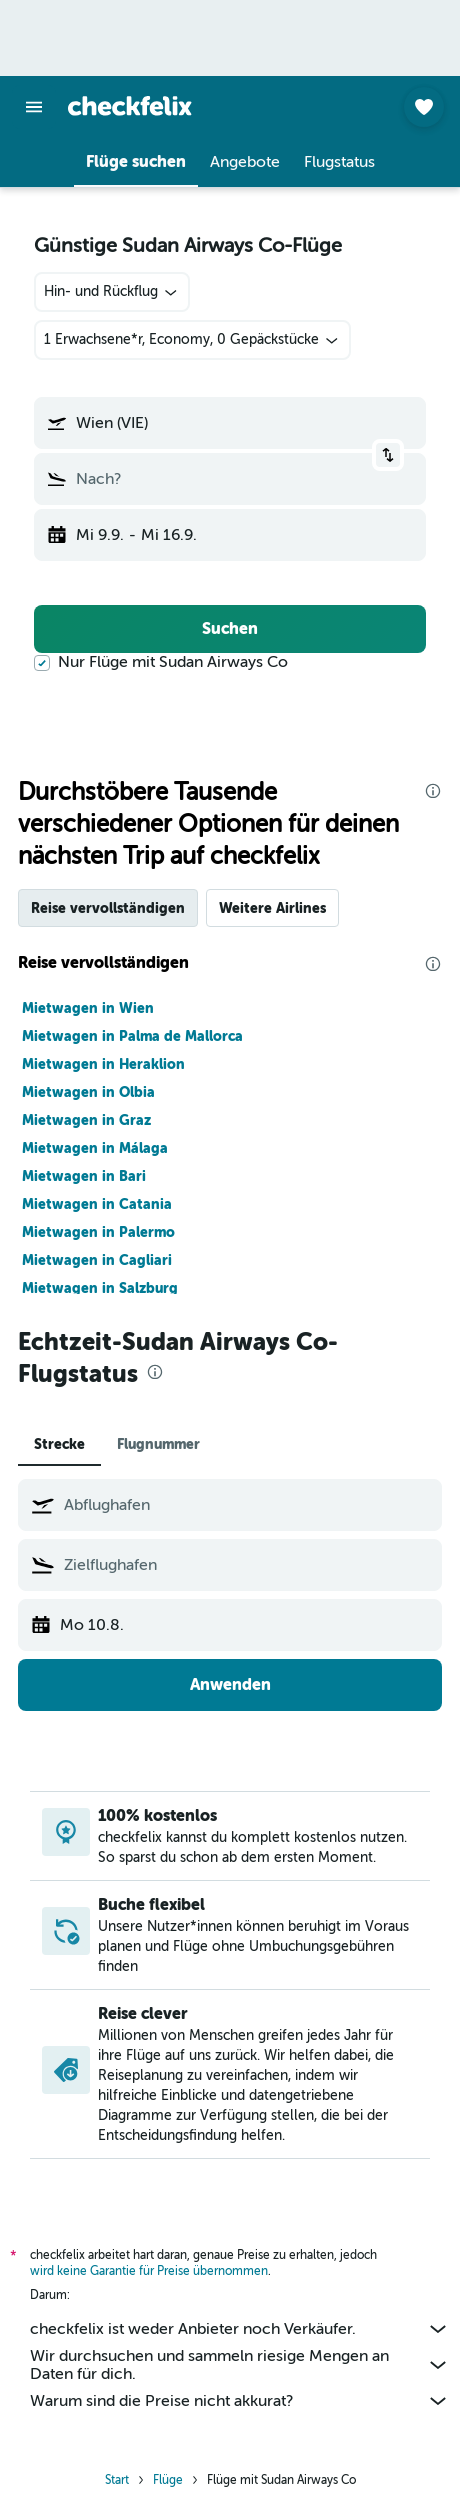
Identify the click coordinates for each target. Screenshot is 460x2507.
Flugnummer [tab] (158, 1444)
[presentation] (433, 791)
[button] (34, 107)
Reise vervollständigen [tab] (108, 908)
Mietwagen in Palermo (98, 1232)
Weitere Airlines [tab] (272, 908)
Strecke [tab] (59, 1444)
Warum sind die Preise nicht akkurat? (240, 2401)
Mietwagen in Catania (97, 1204)
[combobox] (112, 292)
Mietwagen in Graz (86, 1120)
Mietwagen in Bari (84, 1176)
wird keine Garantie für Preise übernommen (149, 2271)
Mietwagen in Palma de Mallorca (132, 1036)
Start (117, 2480)
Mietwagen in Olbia (88, 1092)
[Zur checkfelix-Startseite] (130, 106)
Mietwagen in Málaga (95, 1148)
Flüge (168, 2480)
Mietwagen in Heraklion (103, 1064)
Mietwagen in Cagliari (97, 1260)
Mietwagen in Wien (88, 1008)
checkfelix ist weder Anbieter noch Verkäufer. (240, 2329)
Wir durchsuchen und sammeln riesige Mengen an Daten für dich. (240, 2365)
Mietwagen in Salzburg (100, 1288)
